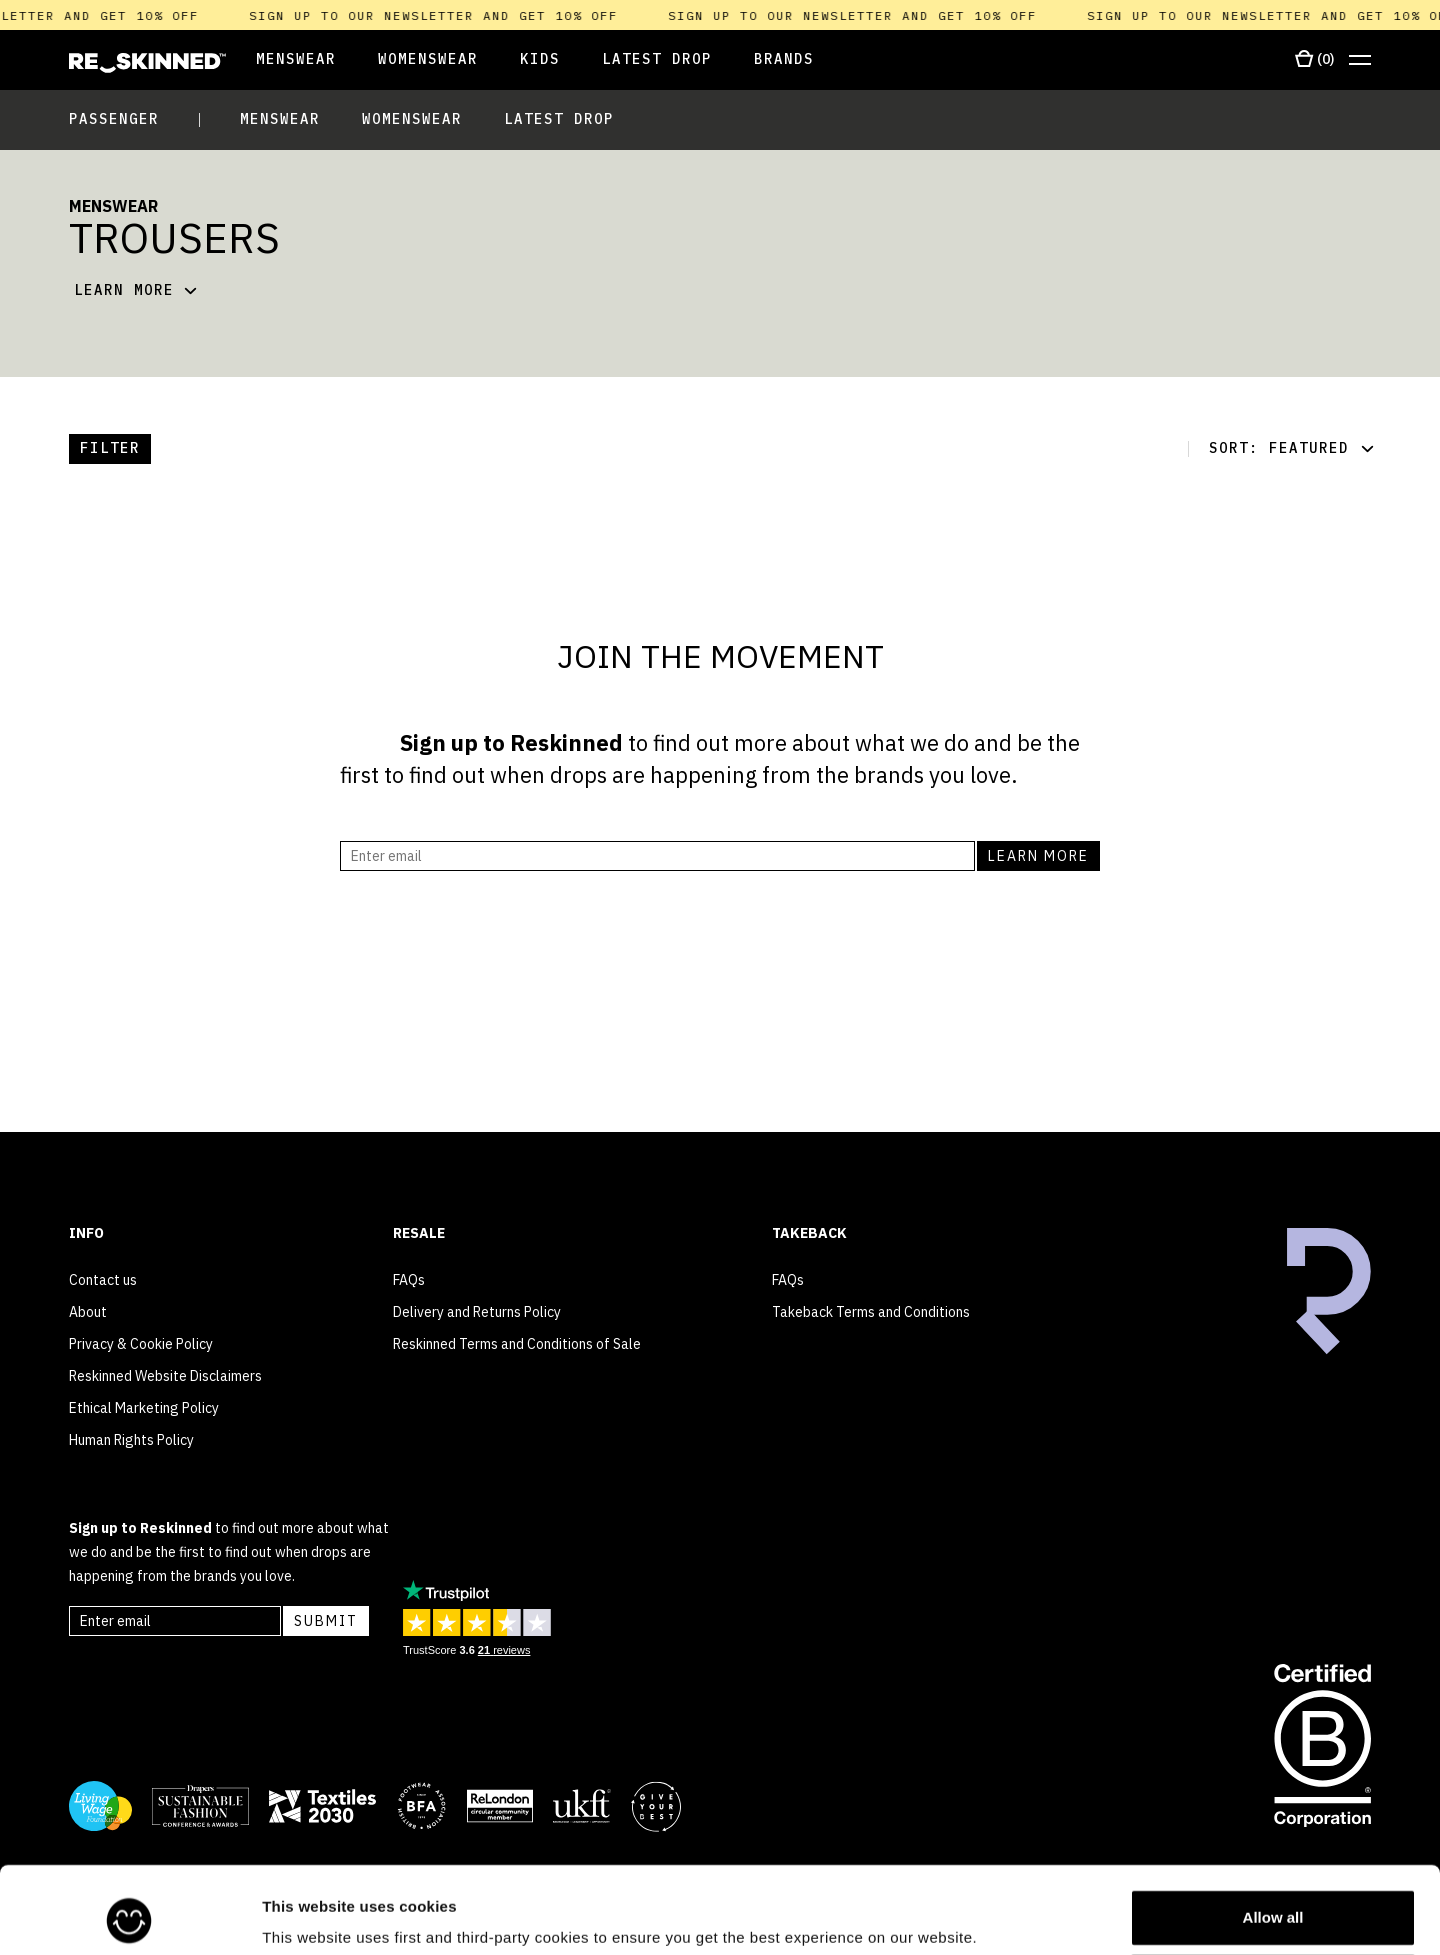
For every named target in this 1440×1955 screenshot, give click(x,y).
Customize (1274, 1901)
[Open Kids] (540, 60)
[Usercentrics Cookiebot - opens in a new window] (129, 1916)
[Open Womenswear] (428, 60)
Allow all (1273, 1836)
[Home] (147, 63)
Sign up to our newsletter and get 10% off (442, 15)
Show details (308, 1911)
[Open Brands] (784, 60)
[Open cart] (1314, 60)
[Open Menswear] (281, 60)
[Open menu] (1360, 60)
